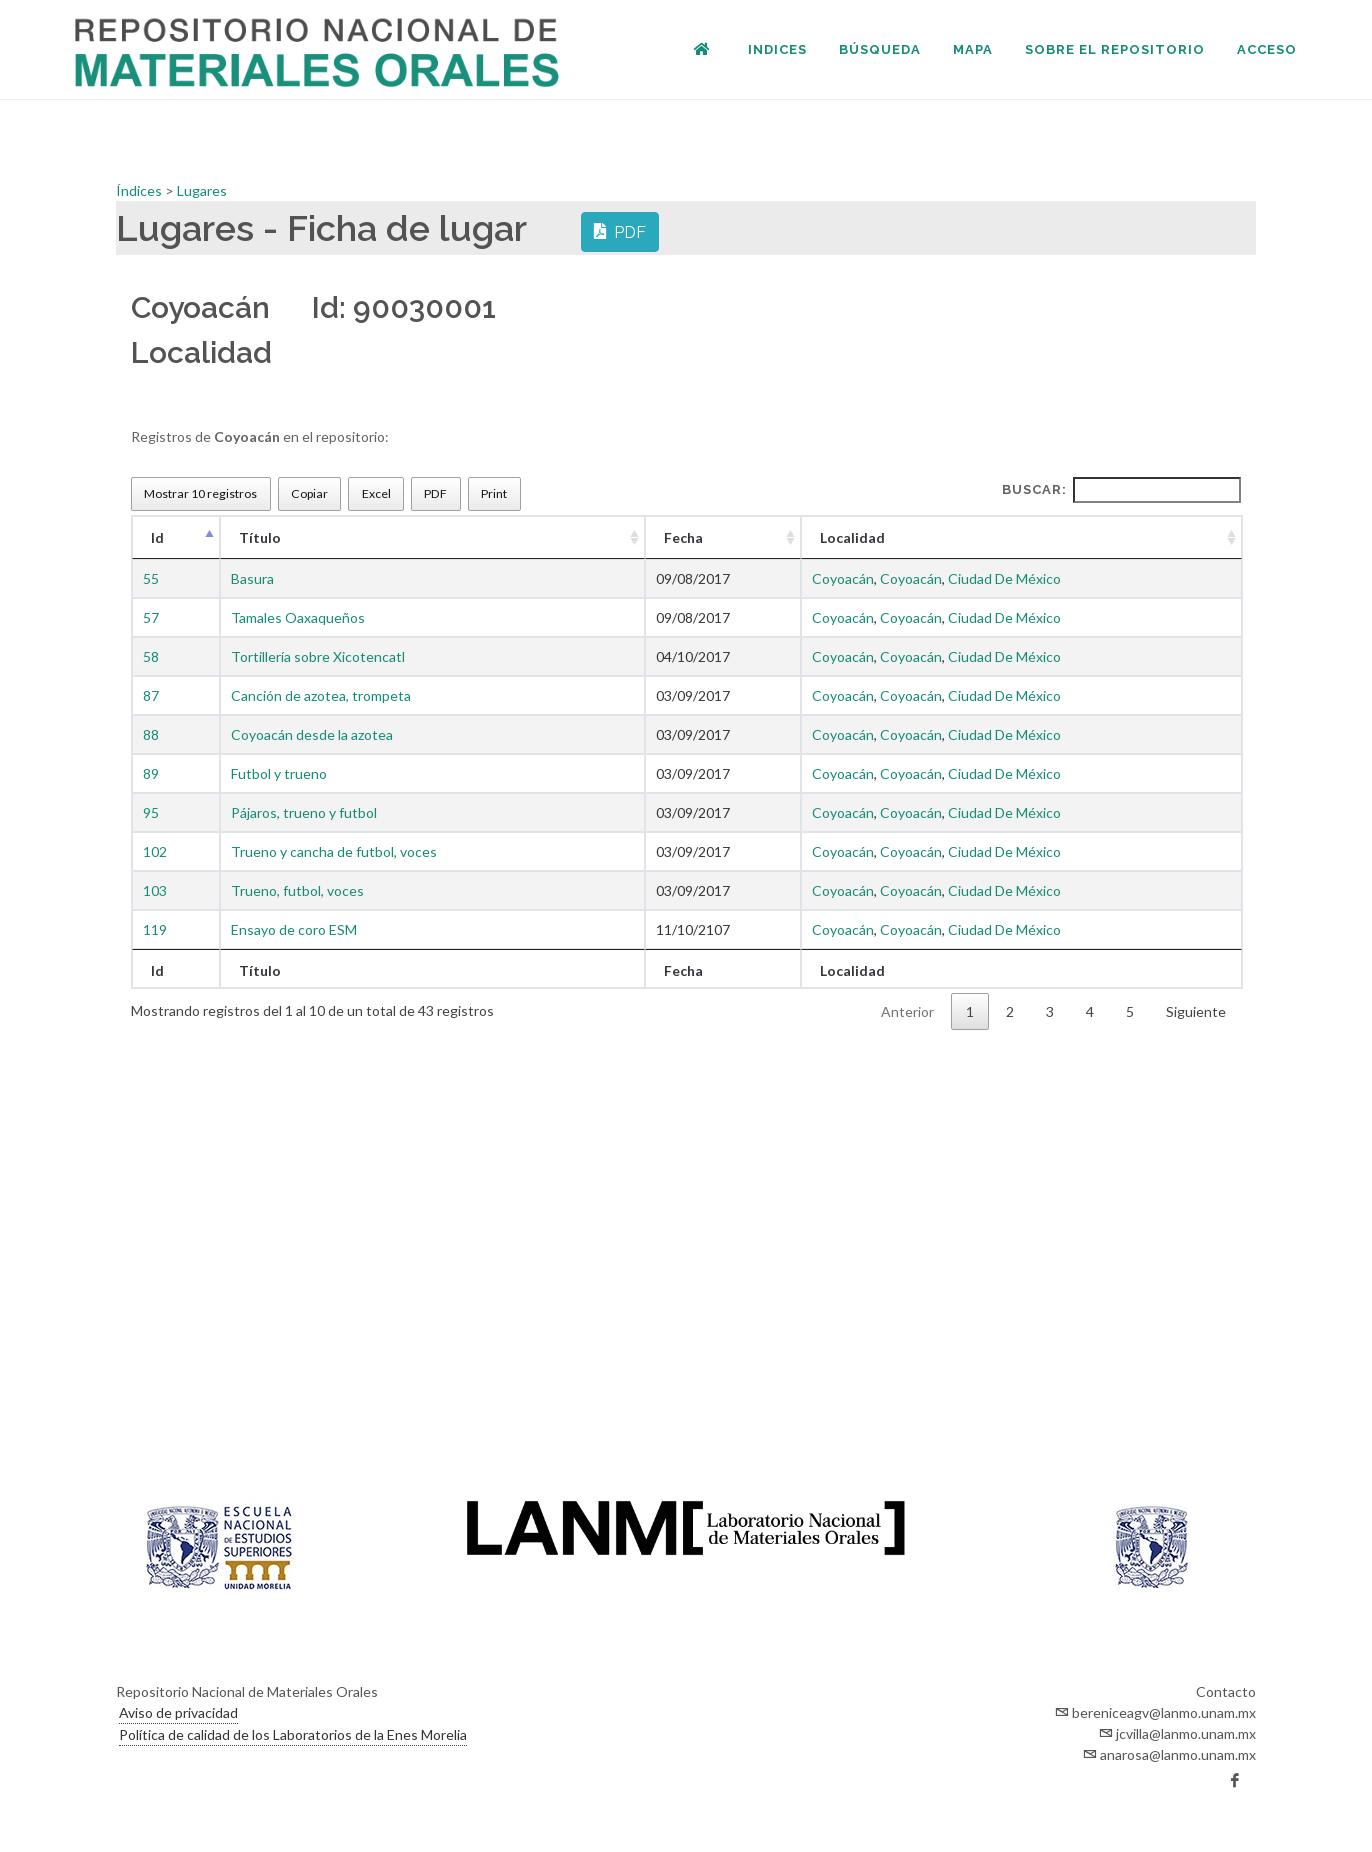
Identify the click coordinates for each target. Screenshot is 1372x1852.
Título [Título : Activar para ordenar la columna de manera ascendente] (260, 537)
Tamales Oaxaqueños (298, 617)
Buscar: (1122, 490)
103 (155, 890)
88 (151, 734)
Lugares (202, 190)
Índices (140, 190)
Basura (252, 578)
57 (151, 617)
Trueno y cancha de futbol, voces (334, 851)
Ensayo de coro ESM (294, 929)
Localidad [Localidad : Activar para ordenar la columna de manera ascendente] (852, 537)
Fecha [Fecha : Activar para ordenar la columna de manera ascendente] (683, 537)
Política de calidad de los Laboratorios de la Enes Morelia (293, 1734)
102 (155, 851)
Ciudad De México (1004, 578)
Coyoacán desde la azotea (312, 734)
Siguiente (1196, 1011)
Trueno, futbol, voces (297, 890)
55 (151, 578)
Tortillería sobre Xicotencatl (318, 656)
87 (151, 695)
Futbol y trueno (279, 773)
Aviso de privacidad (178, 1712)
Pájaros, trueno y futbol (304, 812)
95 (151, 812)
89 (151, 773)
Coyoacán (843, 578)
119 (155, 929)
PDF (620, 231)
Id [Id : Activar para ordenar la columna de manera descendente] (157, 537)
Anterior (907, 1011)
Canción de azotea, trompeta (321, 695)
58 (151, 656)
